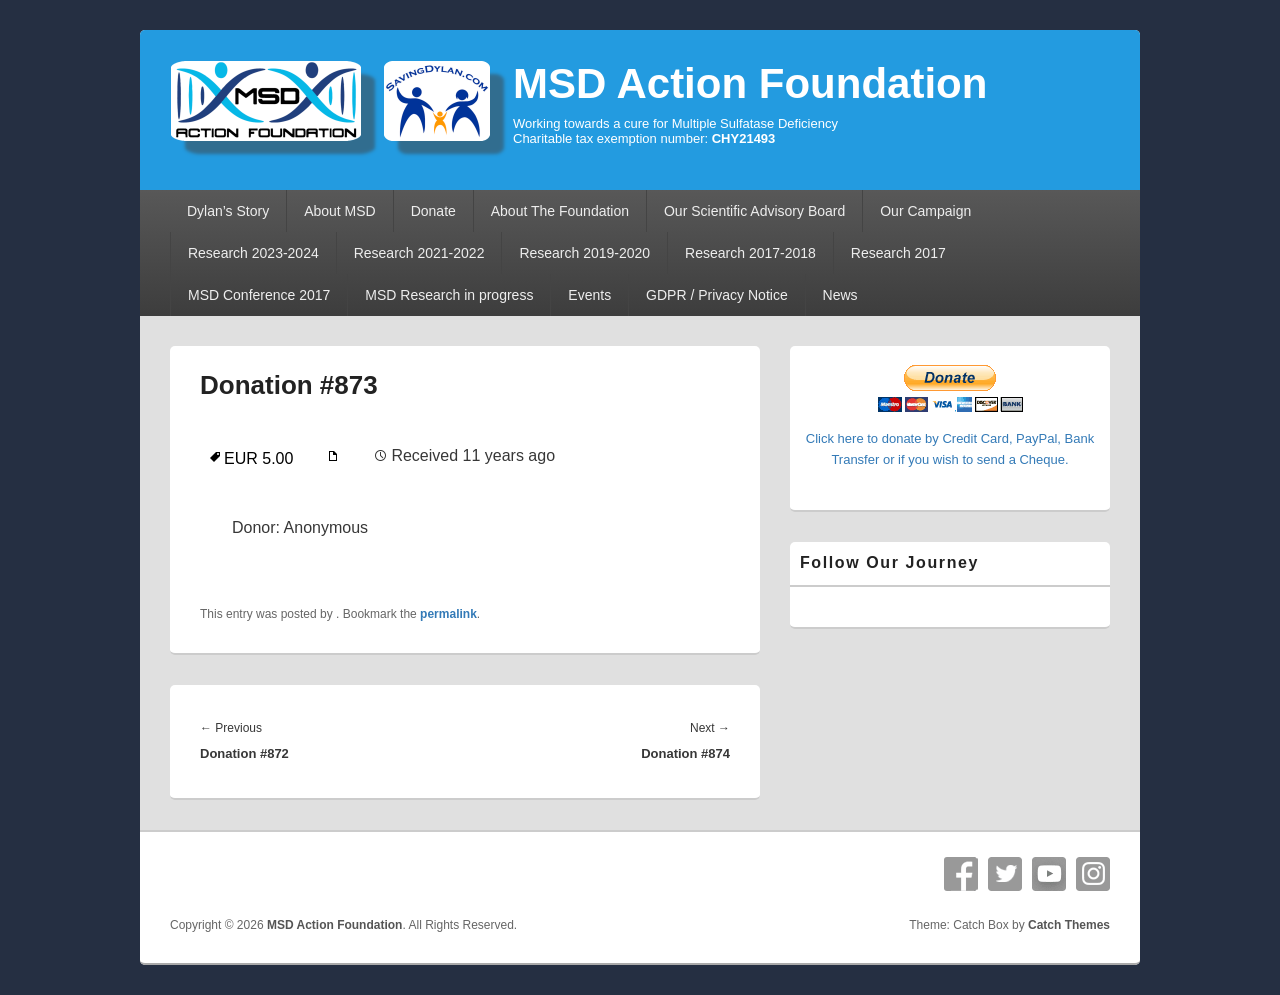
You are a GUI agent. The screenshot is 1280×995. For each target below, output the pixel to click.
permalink (448, 614)
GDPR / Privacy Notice (717, 295)
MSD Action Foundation (750, 83)
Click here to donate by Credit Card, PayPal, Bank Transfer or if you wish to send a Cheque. (950, 438)
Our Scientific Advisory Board (754, 211)
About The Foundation (560, 211)
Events (589, 295)
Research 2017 (898, 253)
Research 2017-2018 (750, 253)
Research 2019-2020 (584, 253)
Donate (433, 211)
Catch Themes (1069, 925)
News (840, 295)
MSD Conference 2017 (259, 295)
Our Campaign (925, 211)
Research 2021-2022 (419, 253)
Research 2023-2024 (253, 253)
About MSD (340, 211)
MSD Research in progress (449, 295)
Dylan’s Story (228, 211)
